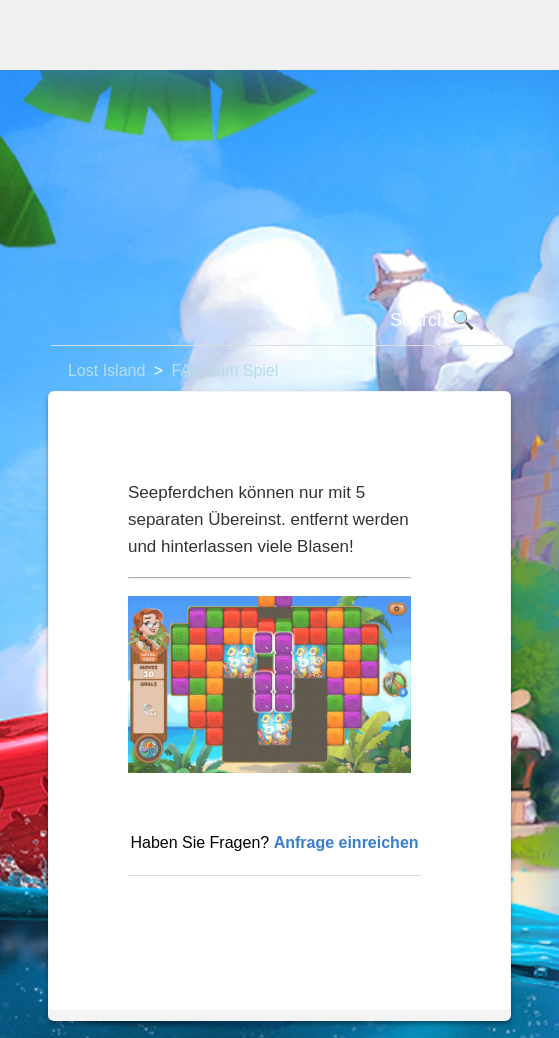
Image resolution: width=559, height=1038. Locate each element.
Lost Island (106, 370)
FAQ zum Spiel (225, 370)
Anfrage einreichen (346, 842)
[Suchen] (279, 321)
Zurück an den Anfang (217, 907)
